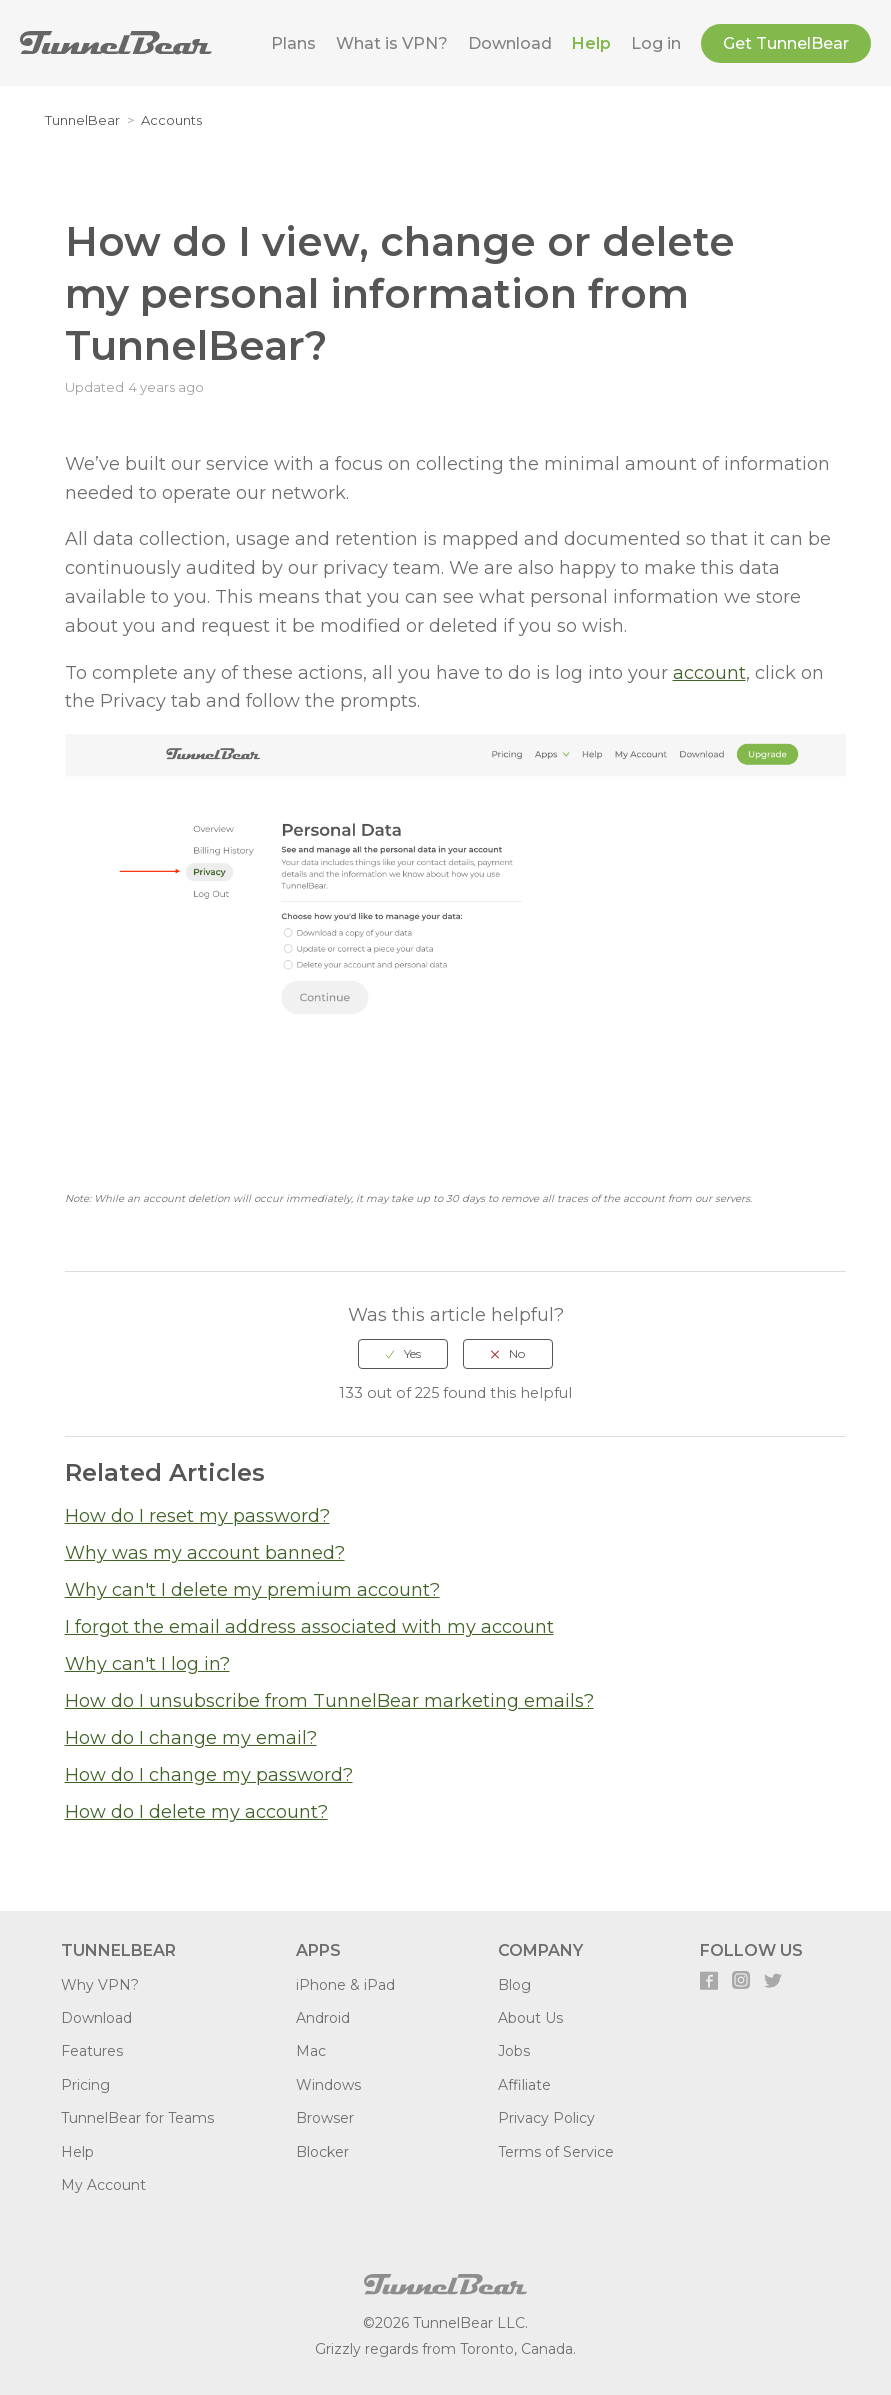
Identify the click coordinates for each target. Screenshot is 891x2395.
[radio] (403, 1354)
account (709, 673)
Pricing (85, 2085)
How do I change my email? (191, 1738)
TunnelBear (82, 120)
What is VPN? (392, 43)
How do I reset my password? (197, 1516)
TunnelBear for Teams (137, 2118)
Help (591, 43)
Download (510, 43)
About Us (530, 2018)
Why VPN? (100, 1985)
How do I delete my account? (196, 1812)
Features (92, 2051)
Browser (325, 2118)
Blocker (322, 2152)
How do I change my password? (209, 1775)
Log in (656, 43)
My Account (103, 2185)
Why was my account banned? (205, 1553)
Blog (514, 1985)
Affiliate (524, 2085)
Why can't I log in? (147, 1664)
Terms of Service (556, 2152)
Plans (293, 43)
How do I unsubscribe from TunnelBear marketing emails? (329, 1701)
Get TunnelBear (786, 43)
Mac (311, 2051)
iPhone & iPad (345, 1985)
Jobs (514, 2051)
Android (323, 2018)
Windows (328, 2085)
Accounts (171, 120)
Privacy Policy (546, 2118)
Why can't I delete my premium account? (252, 1590)
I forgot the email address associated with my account (309, 1627)
